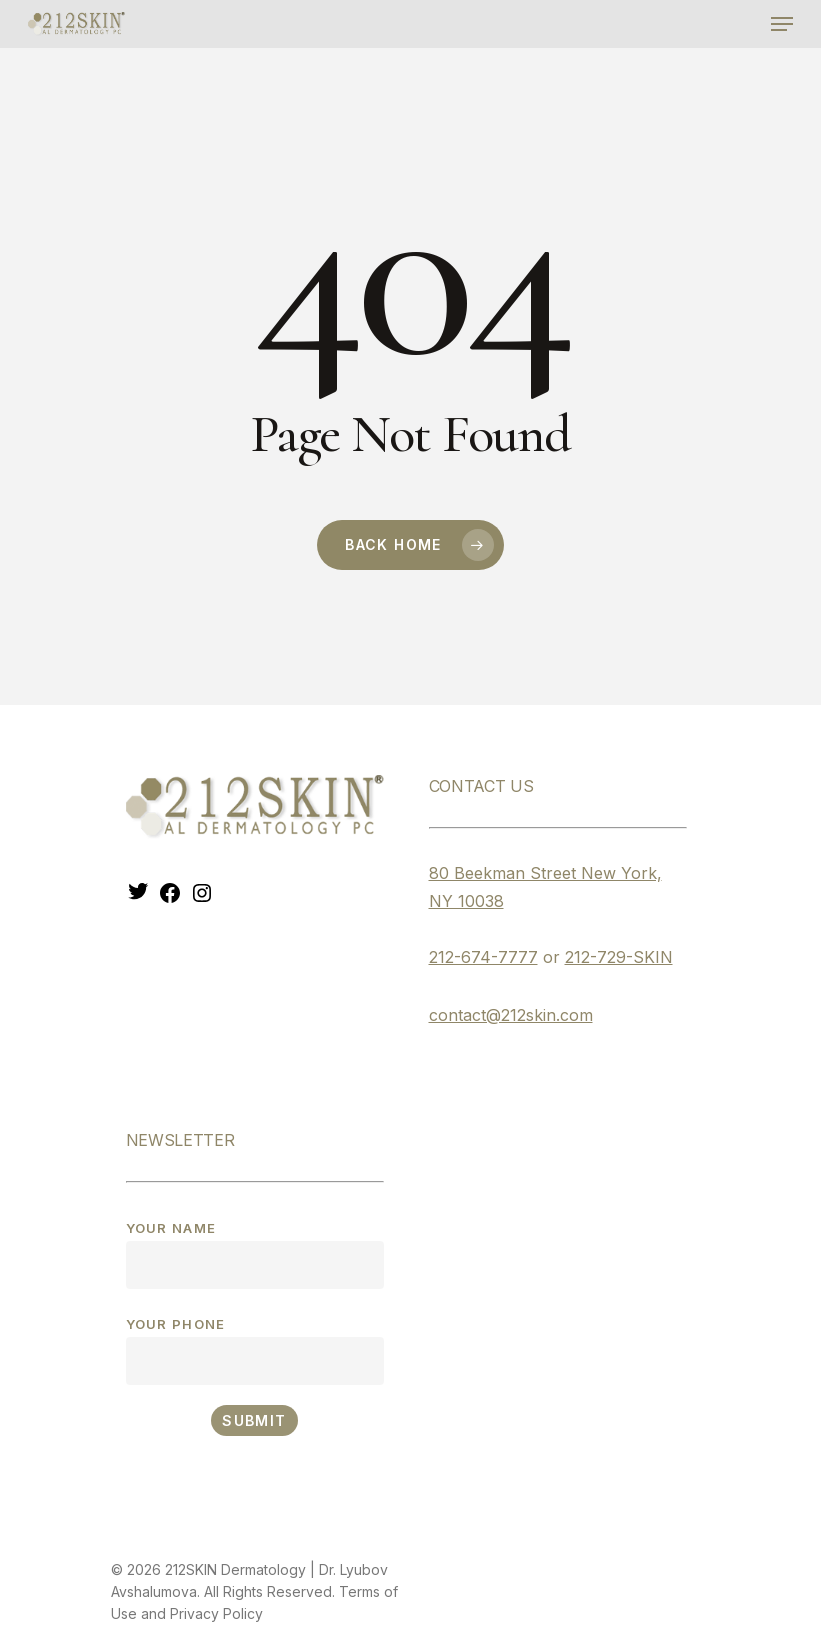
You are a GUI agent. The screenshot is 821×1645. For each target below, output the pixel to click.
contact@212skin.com (511, 1015)
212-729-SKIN (619, 957)
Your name (255, 1254)
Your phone (255, 1350)
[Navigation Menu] (782, 24)
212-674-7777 (483, 957)
